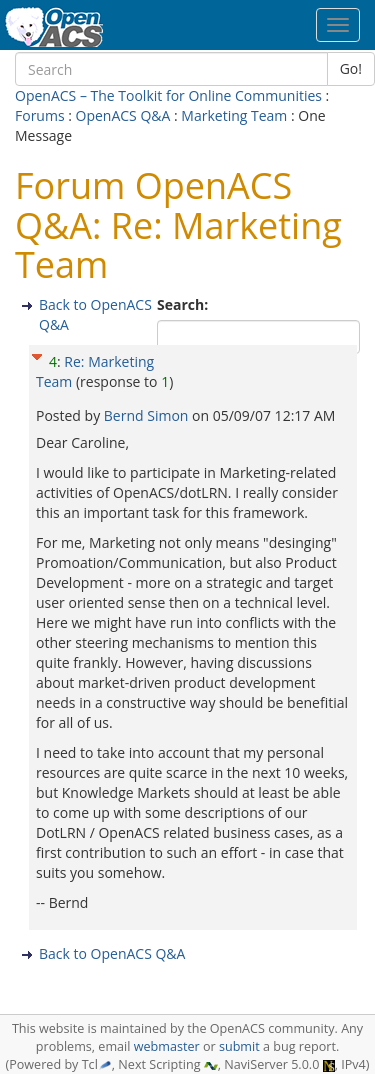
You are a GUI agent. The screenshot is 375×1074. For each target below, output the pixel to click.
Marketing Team (234, 115)
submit (239, 1046)
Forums (40, 115)
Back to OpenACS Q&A (112, 953)
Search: (184, 304)
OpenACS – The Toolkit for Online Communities (168, 95)
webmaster (167, 1046)
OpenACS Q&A (123, 115)
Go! (351, 68)
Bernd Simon (148, 415)
